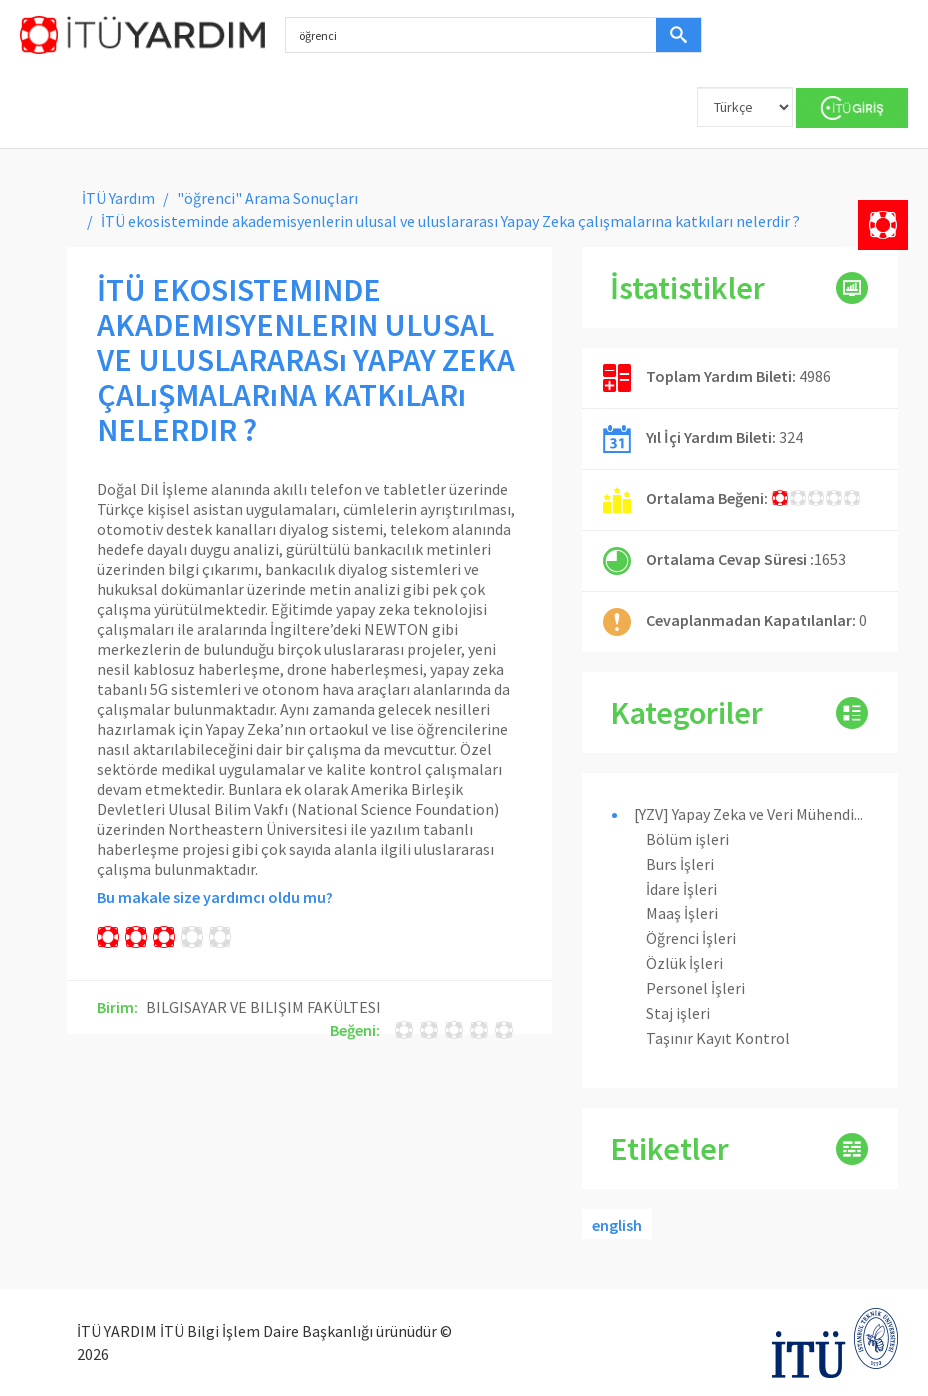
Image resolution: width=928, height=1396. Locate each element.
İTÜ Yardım (118, 198)
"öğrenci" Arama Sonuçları (267, 198)
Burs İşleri (680, 864)
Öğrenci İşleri (691, 938)
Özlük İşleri (684, 963)
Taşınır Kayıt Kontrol (718, 1038)
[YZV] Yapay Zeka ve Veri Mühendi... (748, 814)
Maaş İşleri (682, 913)
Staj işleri (678, 1013)
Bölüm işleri (687, 839)
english (617, 1225)
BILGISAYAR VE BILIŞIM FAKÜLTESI (263, 1007)
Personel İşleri (695, 988)
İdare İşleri (681, 889)
